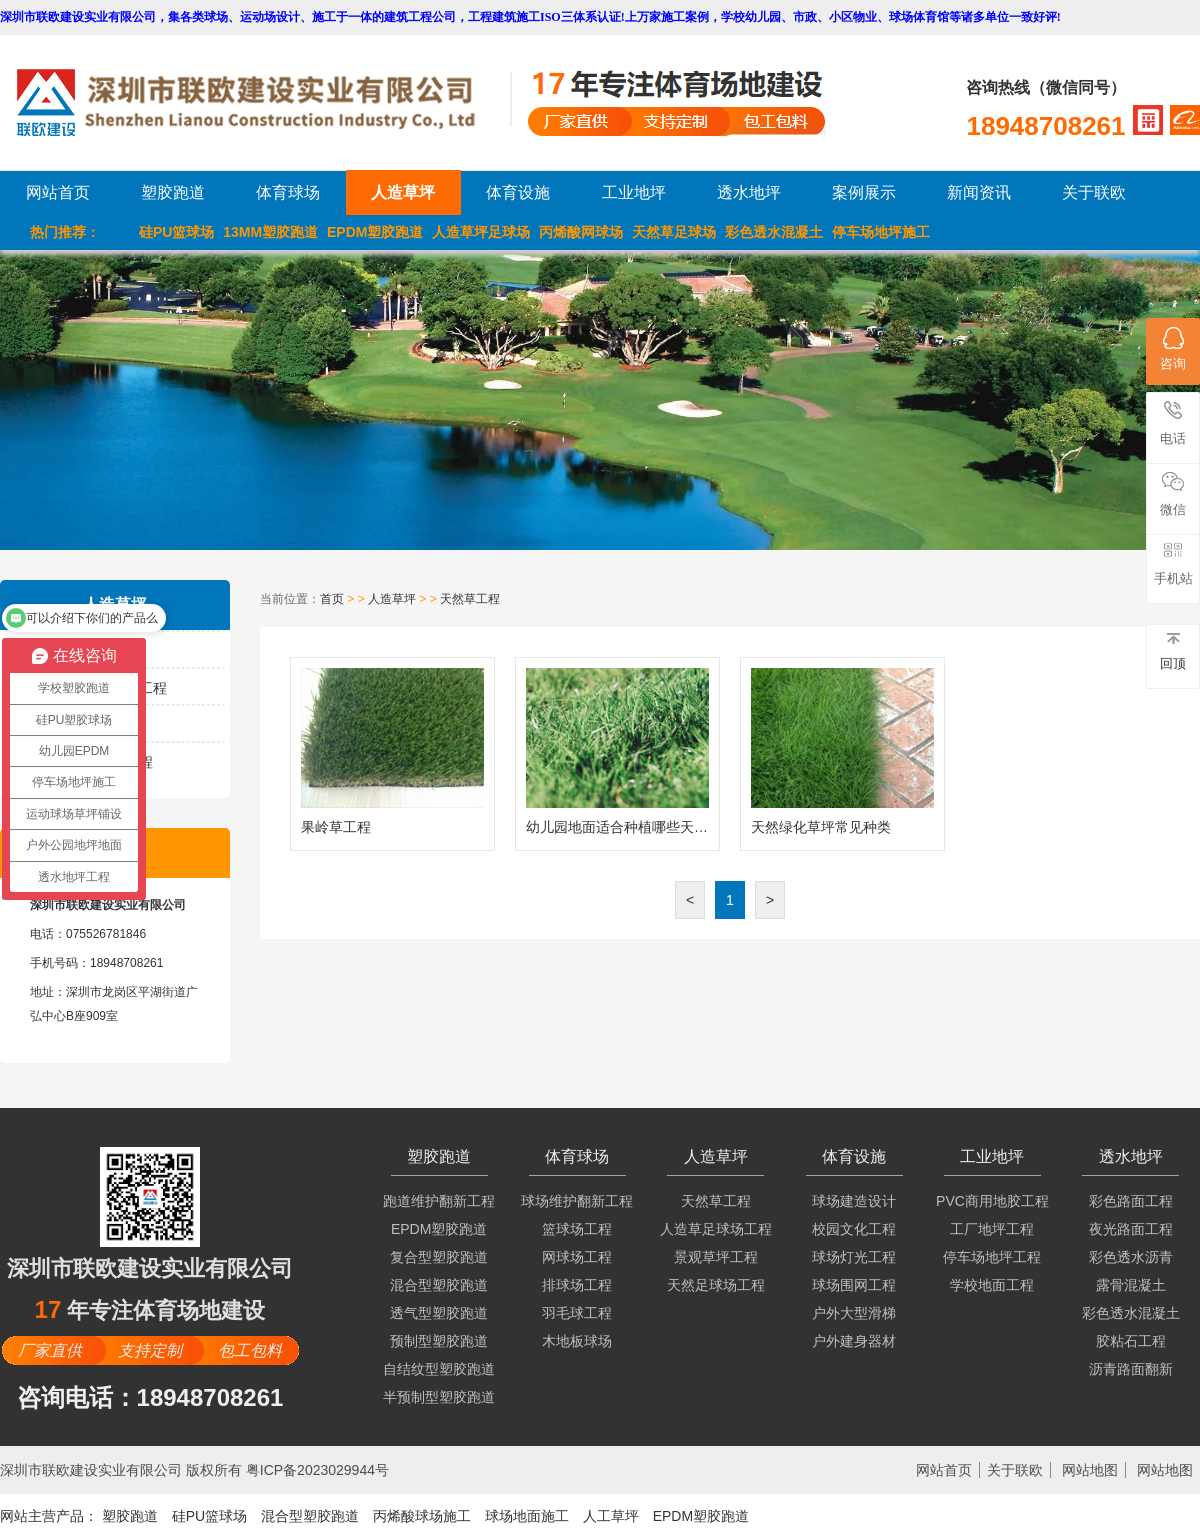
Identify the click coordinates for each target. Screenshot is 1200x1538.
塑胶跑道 (173, 192)
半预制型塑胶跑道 (439, 1397)
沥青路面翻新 (1131, 1369)
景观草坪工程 (716, 1257)
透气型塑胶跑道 (439, 1313)
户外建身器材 (854, 1341)
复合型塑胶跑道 (439, 1257)
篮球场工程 (577, 1229)
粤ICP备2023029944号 (317, 1470)
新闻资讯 (979, 192)
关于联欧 (1094, 192)
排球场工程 (577, 1285)
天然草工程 (470, 599)
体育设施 (518, 192)
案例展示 (864, 192)
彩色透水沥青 (1131, 1257)
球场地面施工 (527, 1516)
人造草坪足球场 (481, 232)
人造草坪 (403, 192)
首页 (332, 599)
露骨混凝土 (1131, 1285)
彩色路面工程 (1131, 1201)
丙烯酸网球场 (581, 232)
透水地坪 (749, 192)
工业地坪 (634, 192)
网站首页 (58, 192)
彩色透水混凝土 (774, 232)
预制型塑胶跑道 (439, 1341)
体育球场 (288, 192)
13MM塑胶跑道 (270, 232)
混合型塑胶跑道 (439, 1285)
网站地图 (1090, 1470)
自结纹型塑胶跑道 (439, 1369)
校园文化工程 (854, 1229)
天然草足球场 (674, 232)
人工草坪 (611, 1516)
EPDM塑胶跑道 (375, 232)
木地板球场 (577, 1341)
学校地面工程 (992, 1285)
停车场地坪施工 (881, 232)
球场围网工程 (854, 1285)
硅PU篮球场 (176, 232)
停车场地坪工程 (992, 1257)
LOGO (263, 102)
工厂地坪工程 (992, 1229)
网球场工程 (577, 1257)
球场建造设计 (854, 1201)
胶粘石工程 (1131, 1341)
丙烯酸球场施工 (422, 1516)
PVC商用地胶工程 (992, 1201)
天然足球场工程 (716, 1285)
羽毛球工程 (577, 1313)
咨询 (1173, 349)
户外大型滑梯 (854, 1313)
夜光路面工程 (1131, 1229)
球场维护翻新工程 (577, 1201)
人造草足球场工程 (716, 1229)
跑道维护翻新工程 (439, 1201)
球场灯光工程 (854, 1257)
